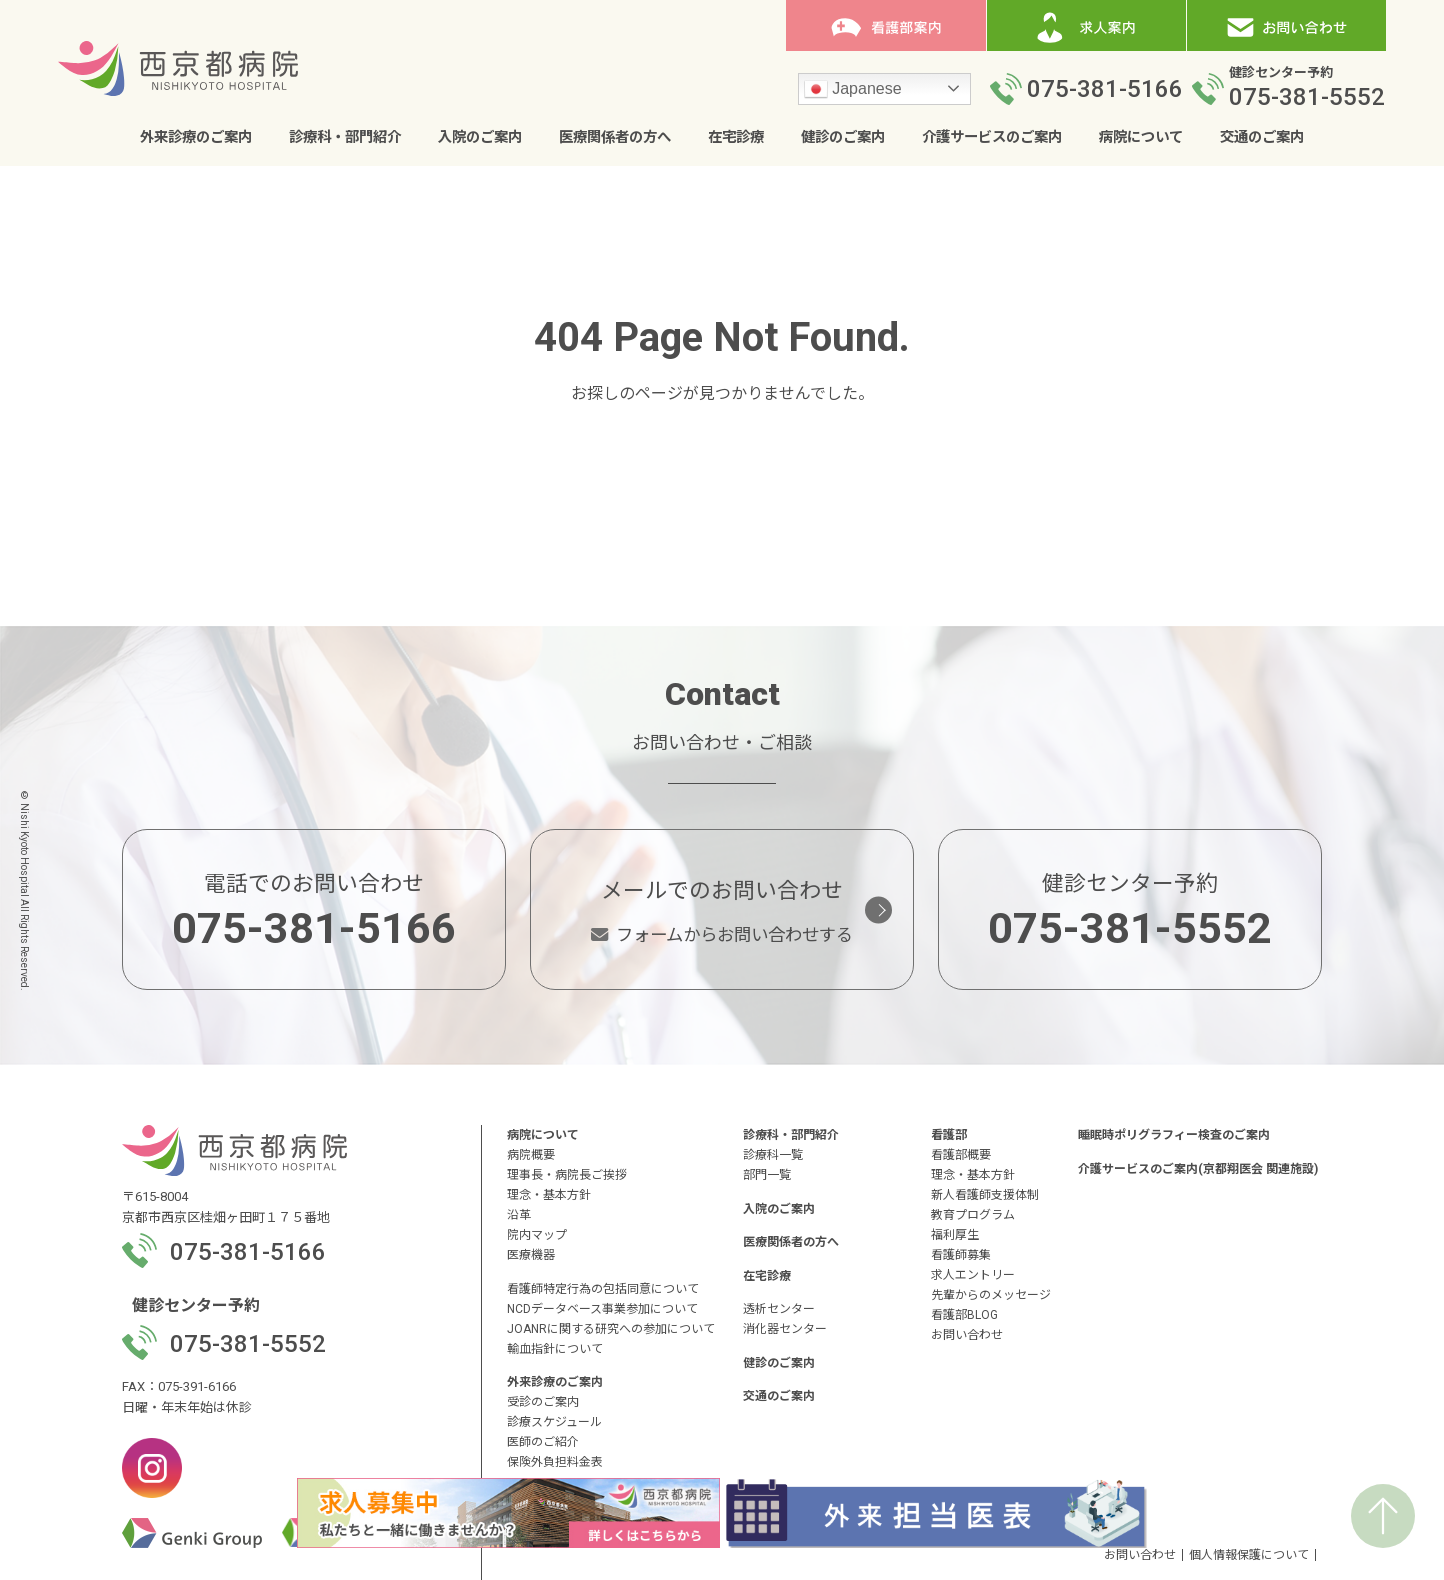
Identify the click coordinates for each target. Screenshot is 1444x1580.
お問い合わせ (967, 1335)
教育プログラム (973, 1215)
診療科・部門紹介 (345, 137)
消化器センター (785, 1329)
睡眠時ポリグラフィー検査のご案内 (1174, 1135)
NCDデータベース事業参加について (602, 1309)
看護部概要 (961, 1155)
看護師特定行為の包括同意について (603, 1289)
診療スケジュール (554, 1422)
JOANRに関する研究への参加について (611, 1329)
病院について (1141, 137)
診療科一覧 (773, 1155)
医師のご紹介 (543, 1442)
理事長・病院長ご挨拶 (567, 1175)
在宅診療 (736, 137)
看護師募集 (961, 1255)
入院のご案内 (480, 137)
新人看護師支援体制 (985, 1195)
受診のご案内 (543, 1402)
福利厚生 (955, 1235)
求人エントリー (973, 1275)
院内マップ (537, 1235)
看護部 (949, 1135)
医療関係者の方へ (615, 137)
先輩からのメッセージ (991, 1295)
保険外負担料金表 (555, 1462)
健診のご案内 (843, 137)
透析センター (779, 1309)
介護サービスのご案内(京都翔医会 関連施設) (1198, 1169)
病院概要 (531, 1155)
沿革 (519, 1215)
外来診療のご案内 (196, 137)
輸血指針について (555, 1349)
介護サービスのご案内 (992, 137)
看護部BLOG (964, 1315)
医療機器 (531, 1255)
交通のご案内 (1262, 137)
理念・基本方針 (549, 1195)
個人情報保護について (1249, 1555)
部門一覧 (767, 1175)
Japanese (853, 90)
